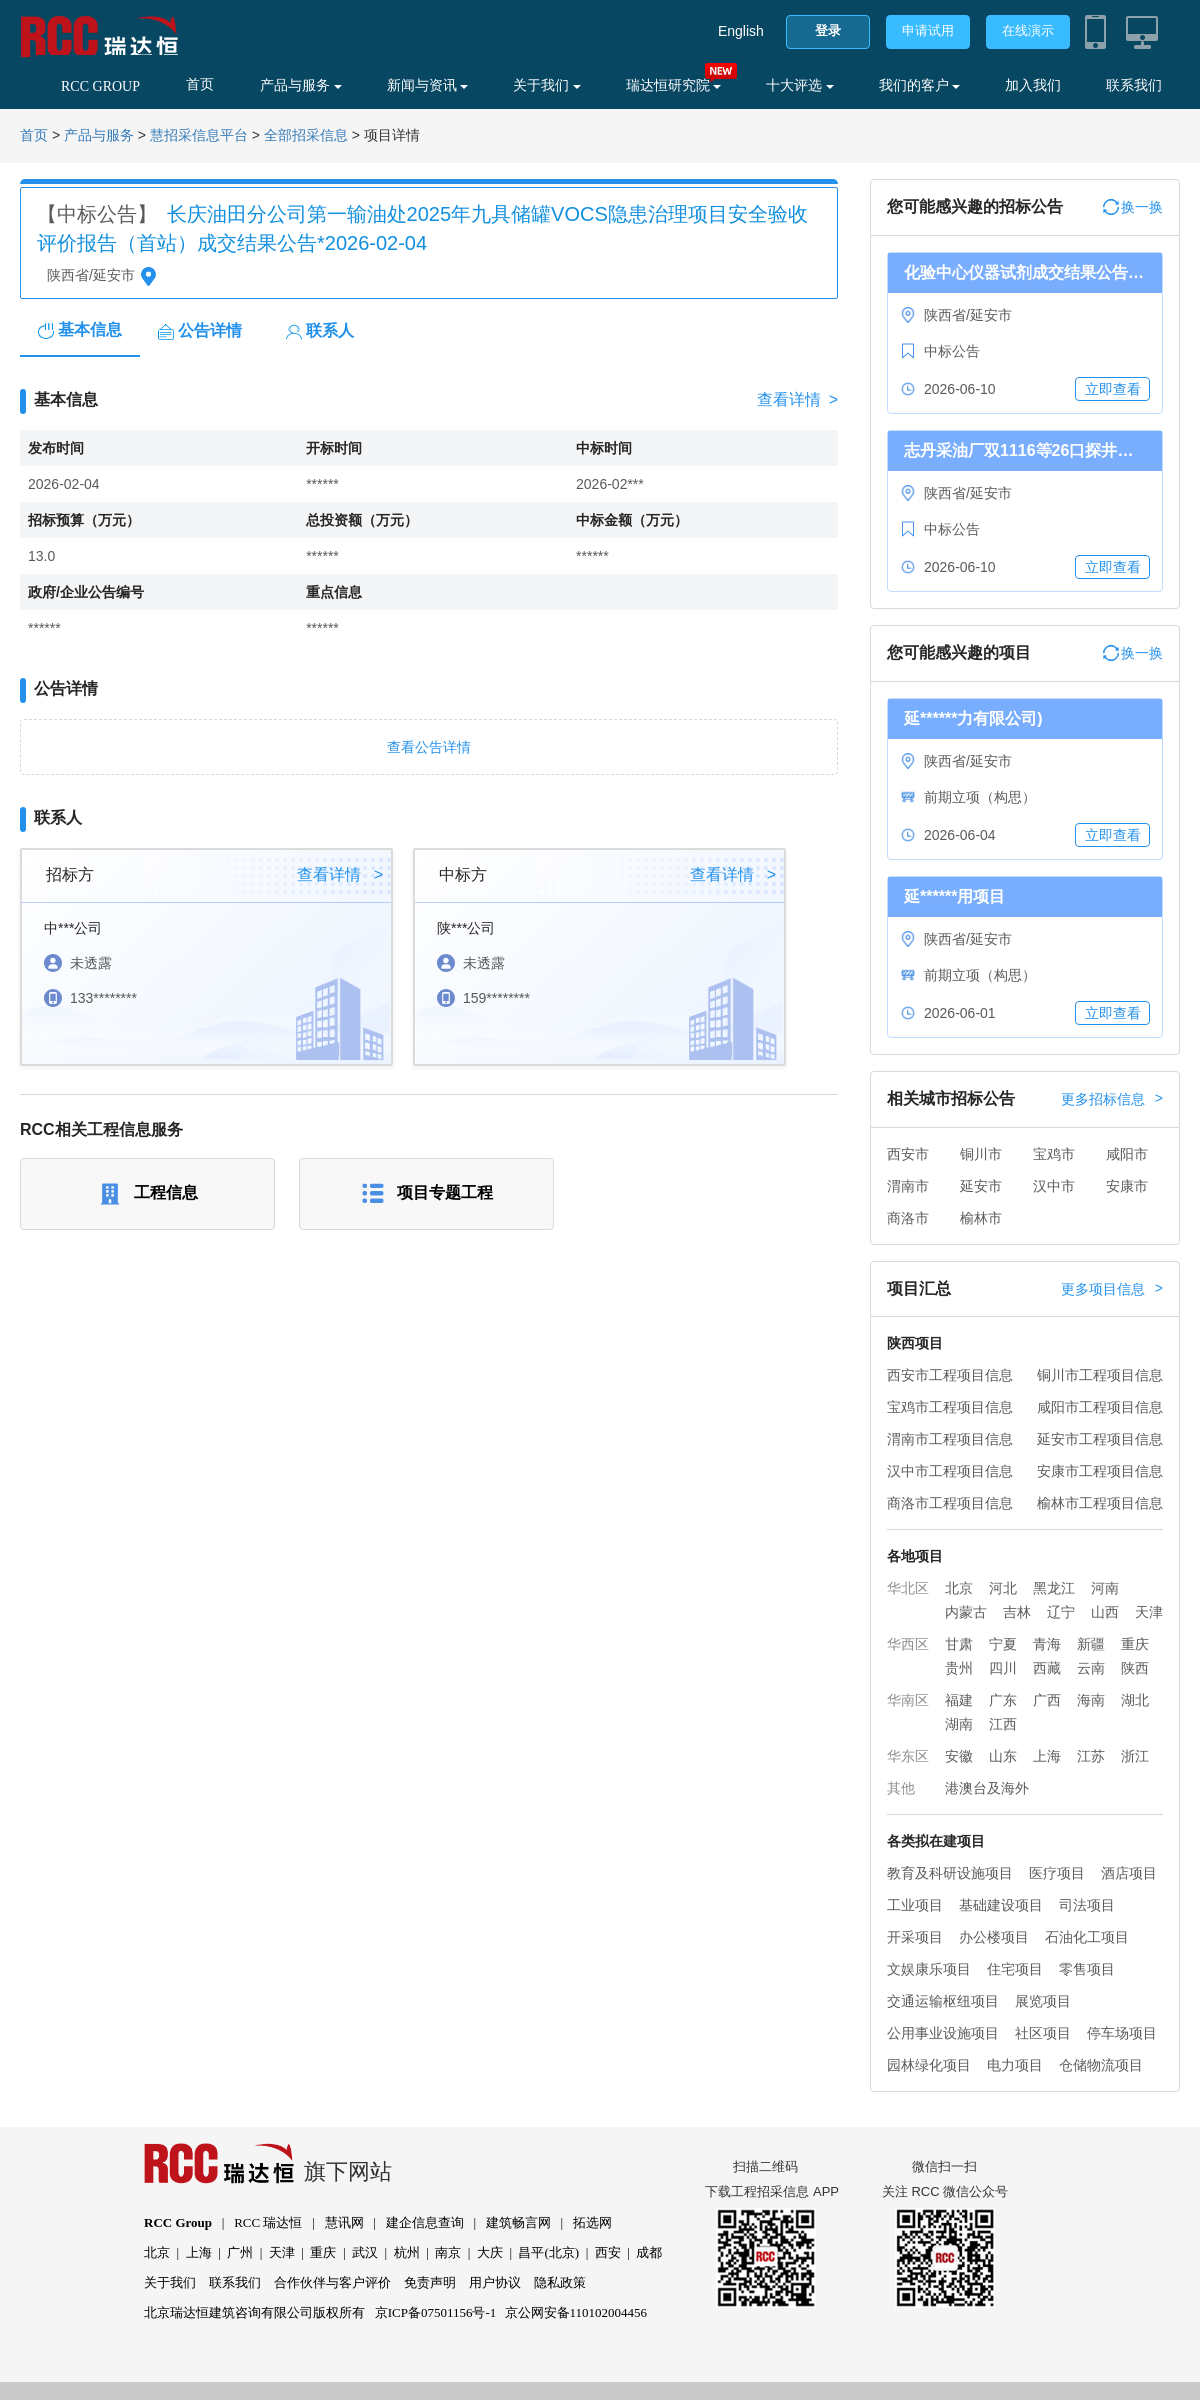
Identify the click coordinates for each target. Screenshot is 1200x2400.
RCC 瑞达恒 (268, 2222)
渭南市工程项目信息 (950, 1439)
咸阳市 (1127, 1154)
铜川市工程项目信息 (1100, 1375)
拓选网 (592, 2222)
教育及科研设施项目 (950, 1873)
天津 (1149, 1612)
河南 (1105, 1588)
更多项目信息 (1112, 1289)
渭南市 (908, 1186)
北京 (959, 1588)
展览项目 (1043, 2001)
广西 (1047, 1700)
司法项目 (1087, 1905)
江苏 (1091, 1756)
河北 (1003, 1588)
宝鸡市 (1054, 1154)
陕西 (1135, 1668)
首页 (200, 84)
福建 (959, 1700)
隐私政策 (560, 2282)
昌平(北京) (548, 2252)
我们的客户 (920, 85)
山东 (1003, 1756)
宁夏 (1003, 1644)
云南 (1091, 1668)
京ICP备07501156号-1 (436, 2312)
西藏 (1047, 1668)
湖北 (1135, 1700)
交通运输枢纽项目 (943, 2001)
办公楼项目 (994, 1937)
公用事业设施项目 (943, 2033)
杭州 (407, 2252)
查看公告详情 (429, 747)
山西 (1105, 1612)
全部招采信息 (306, 135)
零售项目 (1087, 1969)
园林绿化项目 (929, 2065)
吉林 (1017, 1612)
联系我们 (1134, 85)
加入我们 (1033, 85)
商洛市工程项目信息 (950, 1503)
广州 (240, 2252)
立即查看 (1113, 389)
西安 (608, 2252)
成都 (649, 2252)
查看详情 (797, 400)
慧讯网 (344, 2222)
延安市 (981, 1186)
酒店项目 (1129, 1873)
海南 (1091, 1700)
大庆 (490, 2252)
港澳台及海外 (987, 1788)
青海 (1047, 1644)
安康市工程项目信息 (1100, 1471)
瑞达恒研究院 (674, 85)
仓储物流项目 (1101, 2065)
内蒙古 (966, 1612)
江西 (1003, 1724)
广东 (1003, 1700)
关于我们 (547, 85)
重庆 (1135, 1644)
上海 (1047, 1756)
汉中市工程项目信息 (950, 1471)
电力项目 (1015, 2065)
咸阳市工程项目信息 (1100, 1407)
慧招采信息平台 (199, 135)
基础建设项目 (1001, 1905)
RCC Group (178, 2222)
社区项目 (1043, 2033)
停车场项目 (1122, 2033)
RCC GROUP (100, 86)
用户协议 (495, 2282)
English (741, 31)
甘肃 (959, 1644)
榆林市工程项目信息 (1100, 1503)
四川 (1003, 1668)
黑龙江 (1054, 1588)
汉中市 (1054, 1186)
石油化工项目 (1087, 1937)
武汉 (365, 2252)
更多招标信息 (1112, 1099)
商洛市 (908, 1218)
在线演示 (1028, 30)
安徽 (959, 1756)
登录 (828, 30)
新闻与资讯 (428, 85)
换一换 (1133, 207)
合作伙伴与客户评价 (332, 2282)
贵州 (959, 1668)
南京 (448, 2252)
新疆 (1091, 1644)
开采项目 (915, 1937)
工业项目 (915, 1905)
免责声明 (430, 2282)
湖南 (959, 1724)
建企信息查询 (425, 2222)
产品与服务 (301, 85)
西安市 (908, 1154)
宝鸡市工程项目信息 (950, 1407)
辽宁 (1061, 1612)
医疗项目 (1057, 1873)
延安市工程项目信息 (1100, 1439)
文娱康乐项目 (929, 1969)
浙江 (1135, 1756)
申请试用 (928, 30)
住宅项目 (1015, 1969)
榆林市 (981, 1218)
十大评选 (800, 85)
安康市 (1127, 1186)
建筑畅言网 (518, 2222)
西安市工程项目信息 (950, 1375)
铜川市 (981, 1154)
